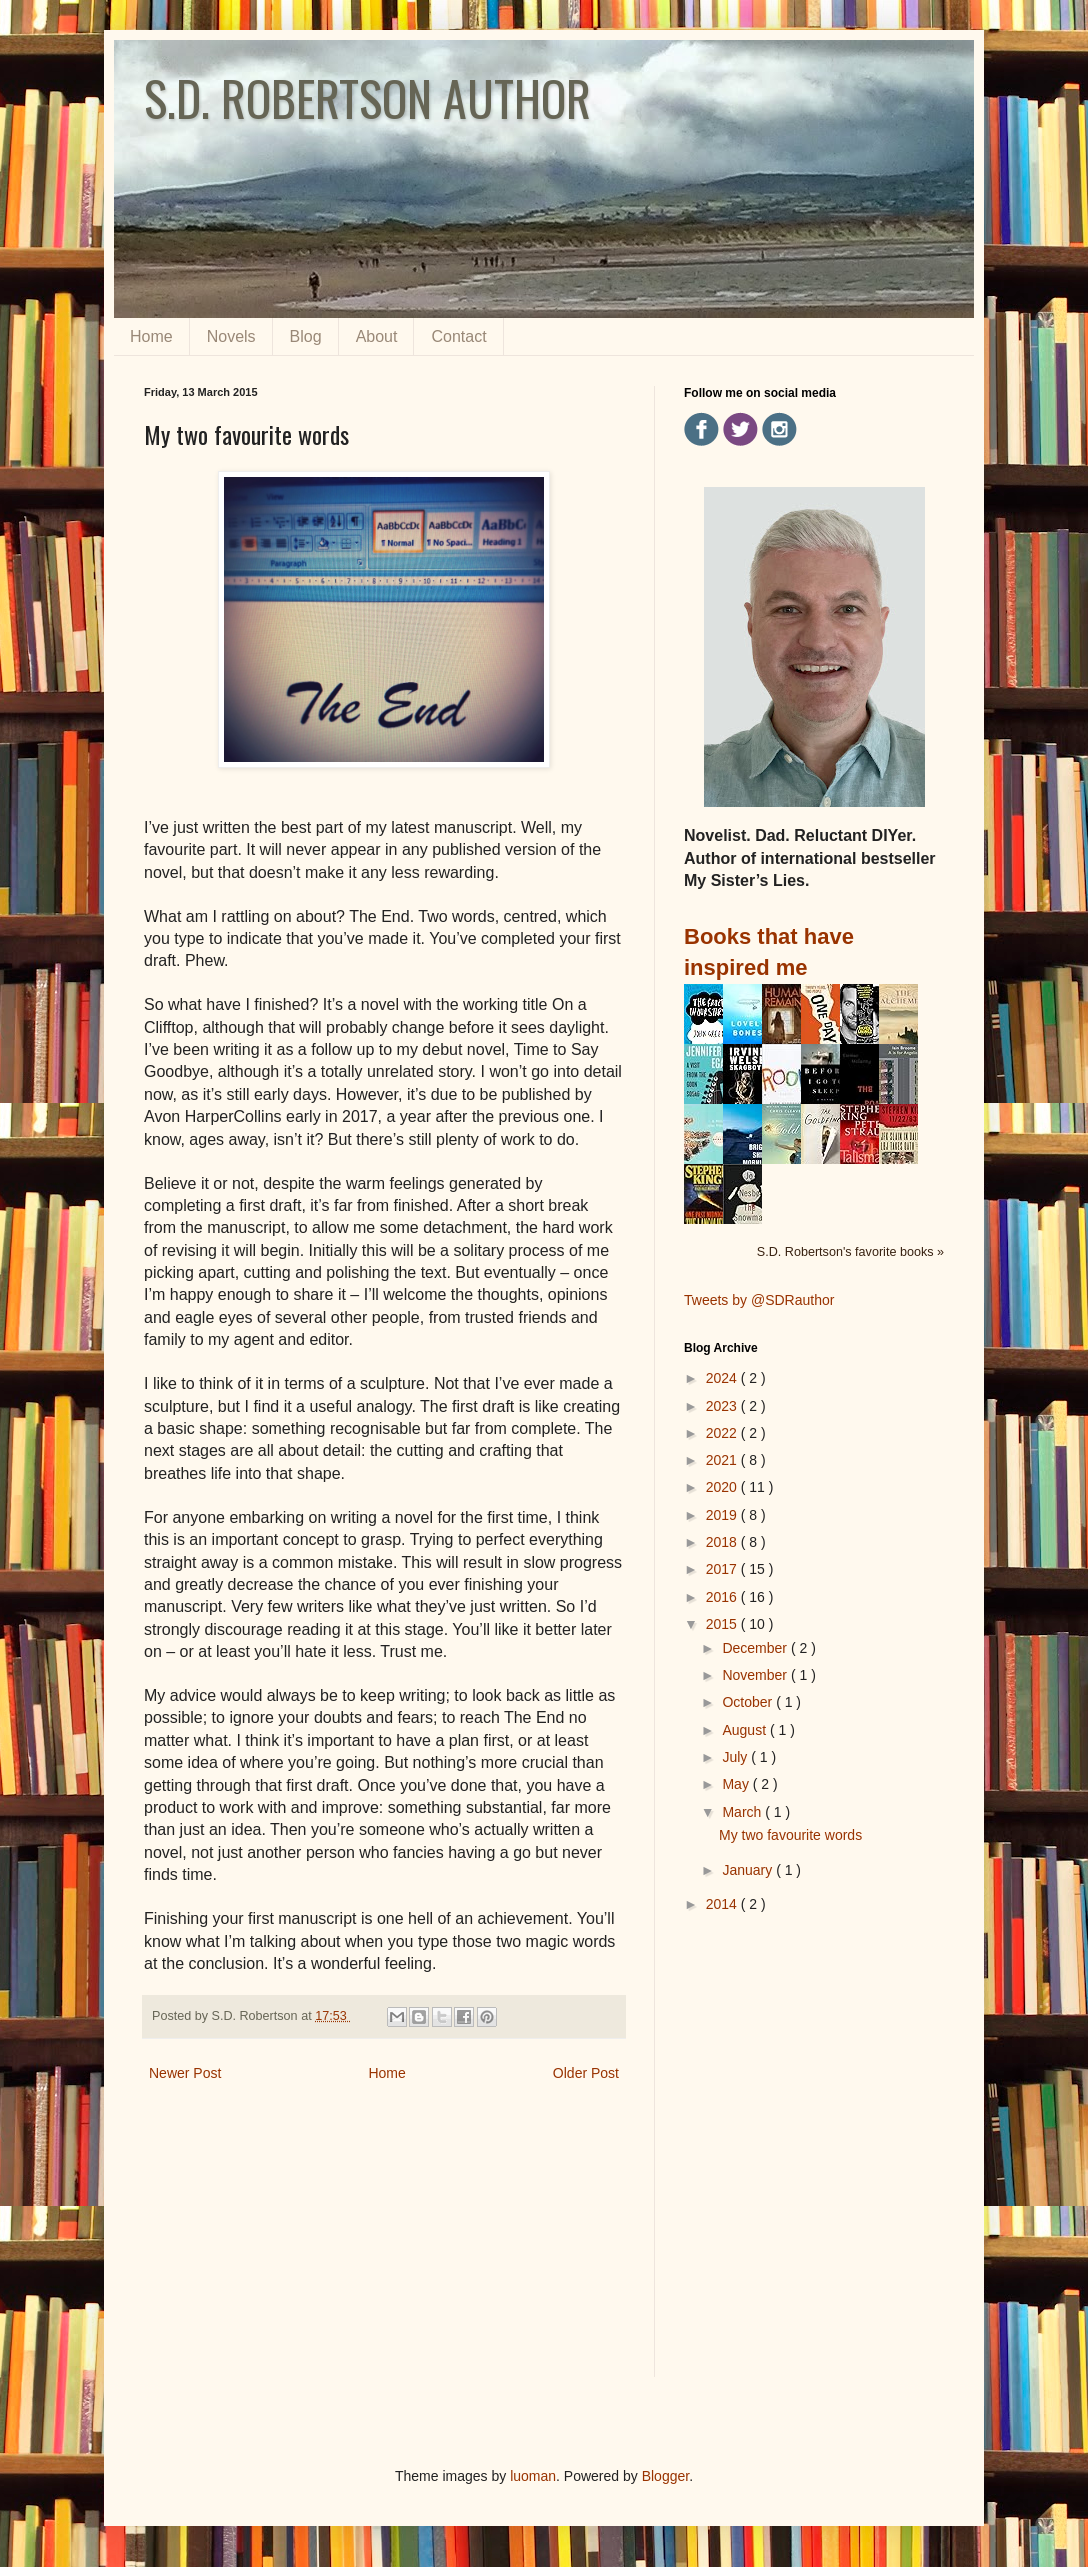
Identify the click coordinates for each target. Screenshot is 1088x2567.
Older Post (586, 2073)
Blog (306, 336)
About (377, 336)
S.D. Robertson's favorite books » (850, 1252)
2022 (723, 1433)
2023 (723, 1406)
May (737, 1784)
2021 (723, 1460)
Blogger (665, 2476)
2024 (723, 1378)
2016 (723, 1597)
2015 (723, 1624)
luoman (533, 2476)
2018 (723, 1542)
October (749, 1702)
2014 (723, 1904)
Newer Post (185, 2073)
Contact (458, 336)
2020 (723, 1487)
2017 (723, 1569)
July (736, 1757)
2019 (723, 1515)
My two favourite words (790, 1835)
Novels (231, 336)
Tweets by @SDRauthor (759, 1300)
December (756, 1648)
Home (151, 336)
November (756, 1675)
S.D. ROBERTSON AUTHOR (367, 97)
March (743, 1812)
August (745, 1730)
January (749, 1870)
